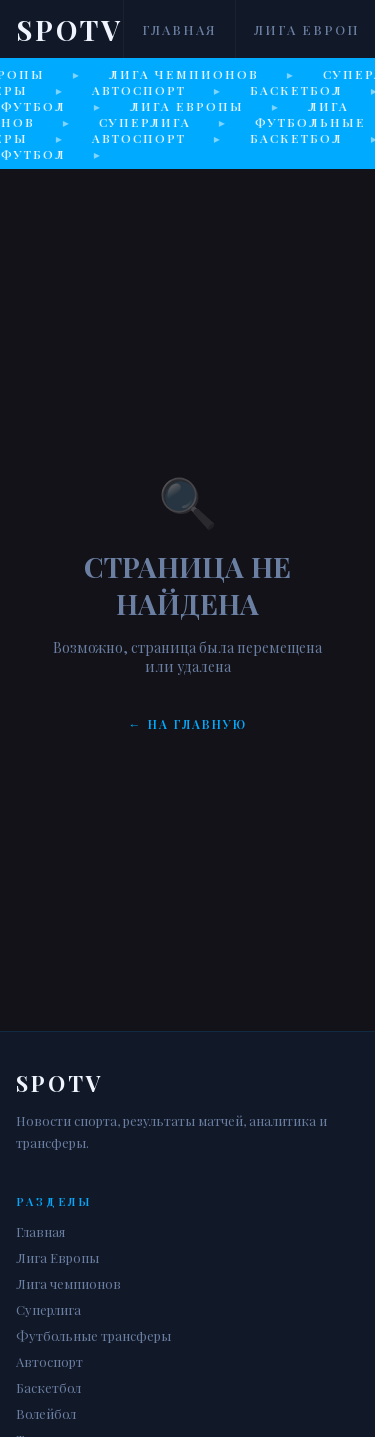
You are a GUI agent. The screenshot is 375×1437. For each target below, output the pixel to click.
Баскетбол (48, 1387)
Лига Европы (57, 1257)
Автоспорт (49, 1361)
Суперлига (48, 1309)
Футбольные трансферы (93, 1335)
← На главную (188, 724)
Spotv (69, 29)
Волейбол (46, 1413)
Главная (179, 29)
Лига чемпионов (68, 1283)
